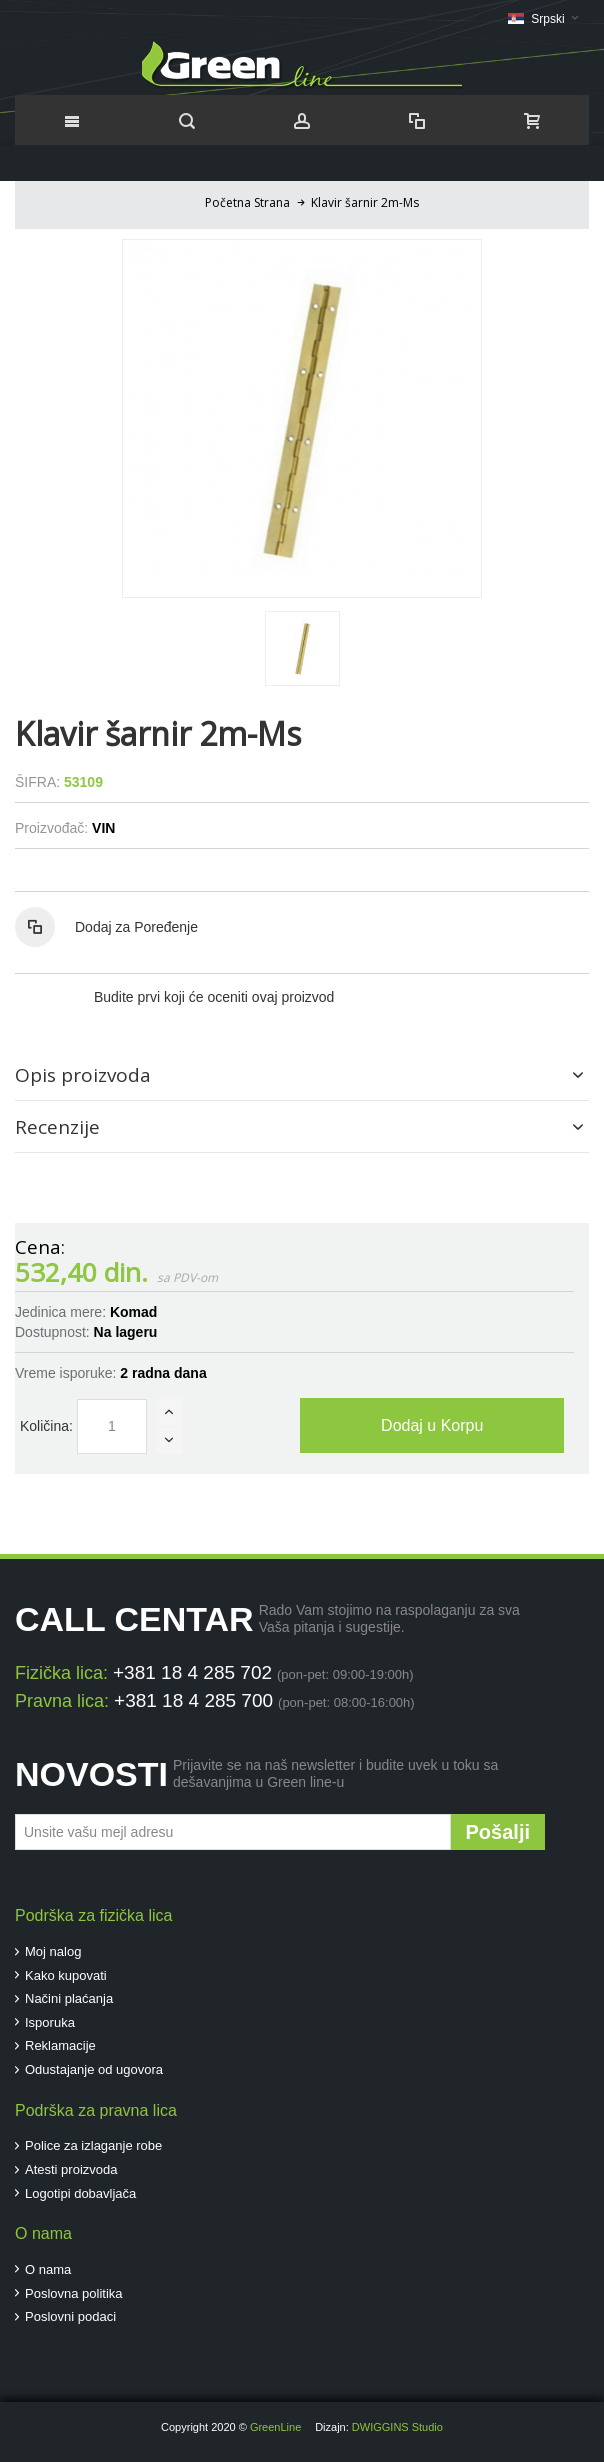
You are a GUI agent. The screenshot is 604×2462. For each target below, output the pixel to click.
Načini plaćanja (69, 1998)
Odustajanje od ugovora (94, 2069)
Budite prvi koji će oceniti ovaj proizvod (214, 997)
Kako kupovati (66, 1975)
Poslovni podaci (70, 2316)
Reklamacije (60, 2045)
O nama (48, 2269)
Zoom (301, 418)
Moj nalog (53, 1951)
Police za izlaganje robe (93, 2145)
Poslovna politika (74, 2293)
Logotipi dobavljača (80, 2193)
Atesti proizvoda (71, 2169)
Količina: (46, 1426)
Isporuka (50, 2022)
